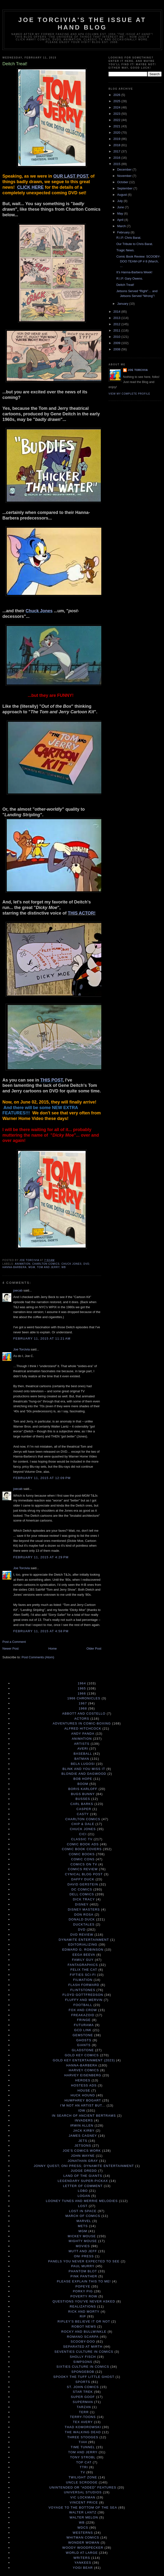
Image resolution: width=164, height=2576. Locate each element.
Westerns (83, 2532)
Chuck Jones (39, 610)
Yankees (83, 2562)
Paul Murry (83, 2266)
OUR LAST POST (70, 176)
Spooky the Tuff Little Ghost (83, 2377)
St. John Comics (83, 2387)
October (123, 182)
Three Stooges (82, 2437)
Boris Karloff (82, 1789)
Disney (82, 1904)
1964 (82, 1683)
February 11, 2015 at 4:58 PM (40, 1631)
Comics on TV (83, 1864)
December (125, 169)
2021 (117, 126)
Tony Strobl (83, 2457)
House (83, 2090)
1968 (83, 1708)
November (125, 176)
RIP (83, 2316)
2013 (117, 318)
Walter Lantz (82, 2512)
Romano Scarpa (83, 2336)
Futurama (84, 2025)
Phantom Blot (82, 2271)
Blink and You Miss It (83, 1769)
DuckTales (84, 1924)
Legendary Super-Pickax (83, 2181)
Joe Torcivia (21, 1349)
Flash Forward (83, 1985)
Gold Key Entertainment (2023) (84, 2060)
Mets (83, 2226)
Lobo (83, 2191)
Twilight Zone (82, 2477)
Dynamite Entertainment (84, 1939)
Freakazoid (82, 2015)
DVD (86, 1264)
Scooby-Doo (83, 2341)
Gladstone (83, 2050)
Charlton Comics (46, 1264)
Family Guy (83, 1960)
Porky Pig (83, 2291)
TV (83, 2472)
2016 (117, 157)
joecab (17, 1290)
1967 (83, 1703)
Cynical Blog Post (84, 1874)
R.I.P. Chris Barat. (128, 237)
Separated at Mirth (82, 2346)
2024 (117, 107)
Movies (83, 2246)
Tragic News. (125, 250)
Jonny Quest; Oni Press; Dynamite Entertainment (84, 2166)
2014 (117, 311)
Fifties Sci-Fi (83, 1975)
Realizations (83, 2306)
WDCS (82, 2527)
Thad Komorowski (83, 2427)
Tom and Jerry (48, 1267)
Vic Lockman (82, 2497)
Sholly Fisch (83, 2357)
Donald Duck (82, 1919)
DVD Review (81, 1934)
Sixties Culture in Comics (82, 2366)
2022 (117, 120)
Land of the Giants (82, 2176)
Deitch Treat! (125, 285)
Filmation (82, 1980)
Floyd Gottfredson (82, 1995)
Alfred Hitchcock (82, 1728)
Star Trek (83, 2392)
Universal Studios (83, 2492)
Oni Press (84, 2256)
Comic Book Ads (83, 1844)
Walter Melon (84, 2517)
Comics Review (83, 1869)
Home (52, 1648)
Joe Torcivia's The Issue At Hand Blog (82, 23)
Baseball (83, 1753)
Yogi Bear (83, 2567)
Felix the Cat (83, 1969)
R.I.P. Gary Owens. (129, 278)
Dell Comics (81, 1894)
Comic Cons (83, 1859)
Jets (82, 2141)
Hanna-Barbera (14, 1267)
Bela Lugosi (83, 1764)
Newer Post (10, 1648)
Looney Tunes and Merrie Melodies (82, 2201)
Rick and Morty (84, 2311)
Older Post (94, 1648)
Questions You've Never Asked (84, 2301)
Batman (82, 1759)
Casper (83, 1809)
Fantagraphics (83, 1965)
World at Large (82, 2552)
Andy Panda (82, 1733)
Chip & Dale (82, 1824)
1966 (82, 1693)
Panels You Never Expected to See (83, 2261)
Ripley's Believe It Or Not (84, 2321)
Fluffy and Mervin (83, 2000)
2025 (117, 101)
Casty (83, 1814)
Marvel (83, 2221)
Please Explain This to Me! (84, 2281)
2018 (117, 145)
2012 (117, 324)
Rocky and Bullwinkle (83, 2331)
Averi (82, 1748)
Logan (84, 2196)
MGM (31, 1267)
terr (84, 2412)
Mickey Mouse (82, 2236)
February (124, 232)
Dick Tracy (84, 1899)
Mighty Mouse (83, 2241)
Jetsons (83, 2145)
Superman (83, 2402)
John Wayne (83, 2155)
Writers (82, 2558)
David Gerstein (83, 1884)
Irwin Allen (81, 2125)
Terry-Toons (83, 2417)
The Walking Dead (83, 2432)
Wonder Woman (84, 2542)
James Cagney (83, 2135)
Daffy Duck (82, 1879)
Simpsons (82, 2362)
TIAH (83, 2442)
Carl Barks (81, 1804)
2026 (117, 95)
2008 (117, 349)
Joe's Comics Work (82, 2150)
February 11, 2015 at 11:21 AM (41, 1338)
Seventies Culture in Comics (83, 2351)
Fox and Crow (83, 2010)
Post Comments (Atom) (38, 1657)
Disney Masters (84, 1909)
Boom (82, 1784)
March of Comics (82, 2216)
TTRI (84, 2467)
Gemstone (83, 2035)
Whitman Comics (82, 2537)
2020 (117, 132)
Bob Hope (82, 1779)
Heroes (82, 2080)
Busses (82, 1799)
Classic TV (82, 1839)
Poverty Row (83, 2296)
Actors (81, 1718)
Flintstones (83, 1990)
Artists (81, 1744)
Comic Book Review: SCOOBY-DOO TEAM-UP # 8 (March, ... (138, 261)
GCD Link (82, 2030)
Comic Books (82, 1854)
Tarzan (84, 2407)
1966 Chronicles (83, 1698)
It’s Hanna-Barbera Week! (134, 272)
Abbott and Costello (84, 1713)
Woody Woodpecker (82, 2547)
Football (82, 2005)
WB (64, 1267)
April (120, 220)
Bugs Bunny (83, 1794)
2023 (117, 113)
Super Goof (83, 2397)
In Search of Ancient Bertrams (84, 2115)
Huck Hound (83, 2095)
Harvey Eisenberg (82, 2075)
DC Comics (81, 1889)
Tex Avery (83, 2422)
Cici (83, 1834)
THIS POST (51, 1080)
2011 (117, 330)
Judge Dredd (84, 2170)
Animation (22, 1264)
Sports (82, 2382)
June (121, 207)
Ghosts (83, 2040)
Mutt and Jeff (82, 2251)
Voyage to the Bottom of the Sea (82, 2507)
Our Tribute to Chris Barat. (134, 244)
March (122, 226)
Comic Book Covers (82, 1849)
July (120, 201)
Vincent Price (84, 2502)
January (123, 303)
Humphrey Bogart (82, 2100)
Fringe (84, 2020)
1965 (82, 1688)
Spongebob (82, 2372)
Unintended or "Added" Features (82, 2487)
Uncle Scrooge (82, 2482)
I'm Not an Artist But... (83, 2105)
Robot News (84, 2326)
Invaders (84, 2120)
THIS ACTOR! (82, 913)
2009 (117, 343)
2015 (117, 164)
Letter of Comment (82, 2186)
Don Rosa (84, 1914)
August (122, 194)
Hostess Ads (84, 2085)
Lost (83, 2206)
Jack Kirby (84, 2130)
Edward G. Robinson (82, 1949)
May (120, 213)
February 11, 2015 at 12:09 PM (42, 1478)
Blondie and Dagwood (84, 1773)
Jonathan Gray (83, 2161)
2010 (117, 337)
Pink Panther (83, 2276)
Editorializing (82, 1944)
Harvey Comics (84, 2070)
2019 (117, 139)
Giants (84, 2045)
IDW (81, 2110)
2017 (117, 151)
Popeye (82, 2286)
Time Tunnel (83, 2447)
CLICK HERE (30, 187)
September (125, 188)
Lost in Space (82, 2211)
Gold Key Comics (82, 2055)
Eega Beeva (83, 1954)
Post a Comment (14, 1642)
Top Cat (84, 2462)
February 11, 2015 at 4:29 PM (40, 1557)
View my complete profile (129, 393)
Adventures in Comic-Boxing (82, 1723)
